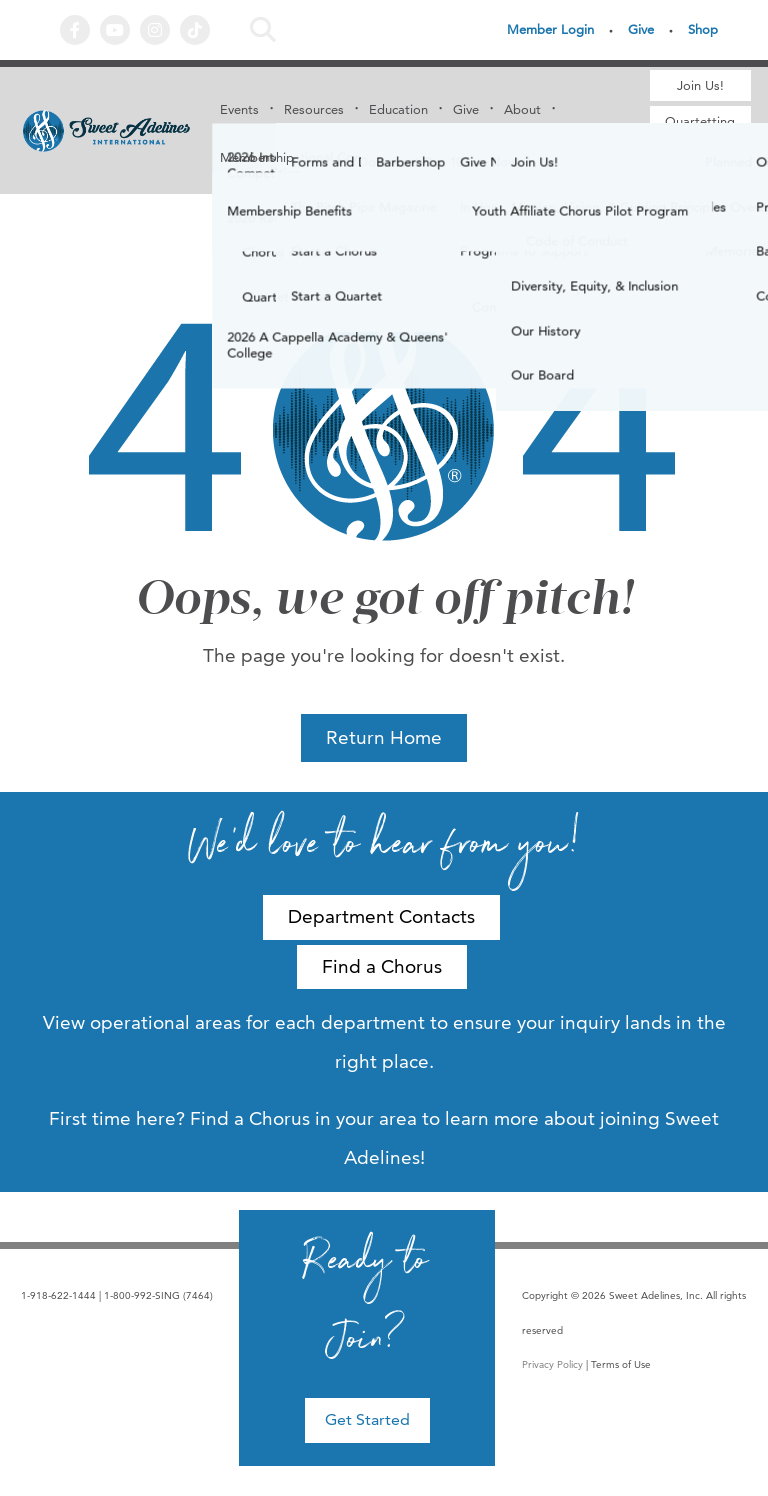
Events (239, 109)
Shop (703, 29)
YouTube (115, 30)
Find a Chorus (700, 165)
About (522, 109)
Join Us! (700, 85)
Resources (314, 109)
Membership (257, 157)
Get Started (367, 1419)
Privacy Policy (552, 1364)
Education (398, 109)
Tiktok (195, 30)
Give (641, 29)
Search (263, 30)
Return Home (384, 737)
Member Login (550, 29)
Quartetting (700, 121)
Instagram (155, 30)
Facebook (75, 30)
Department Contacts (381, 916)
